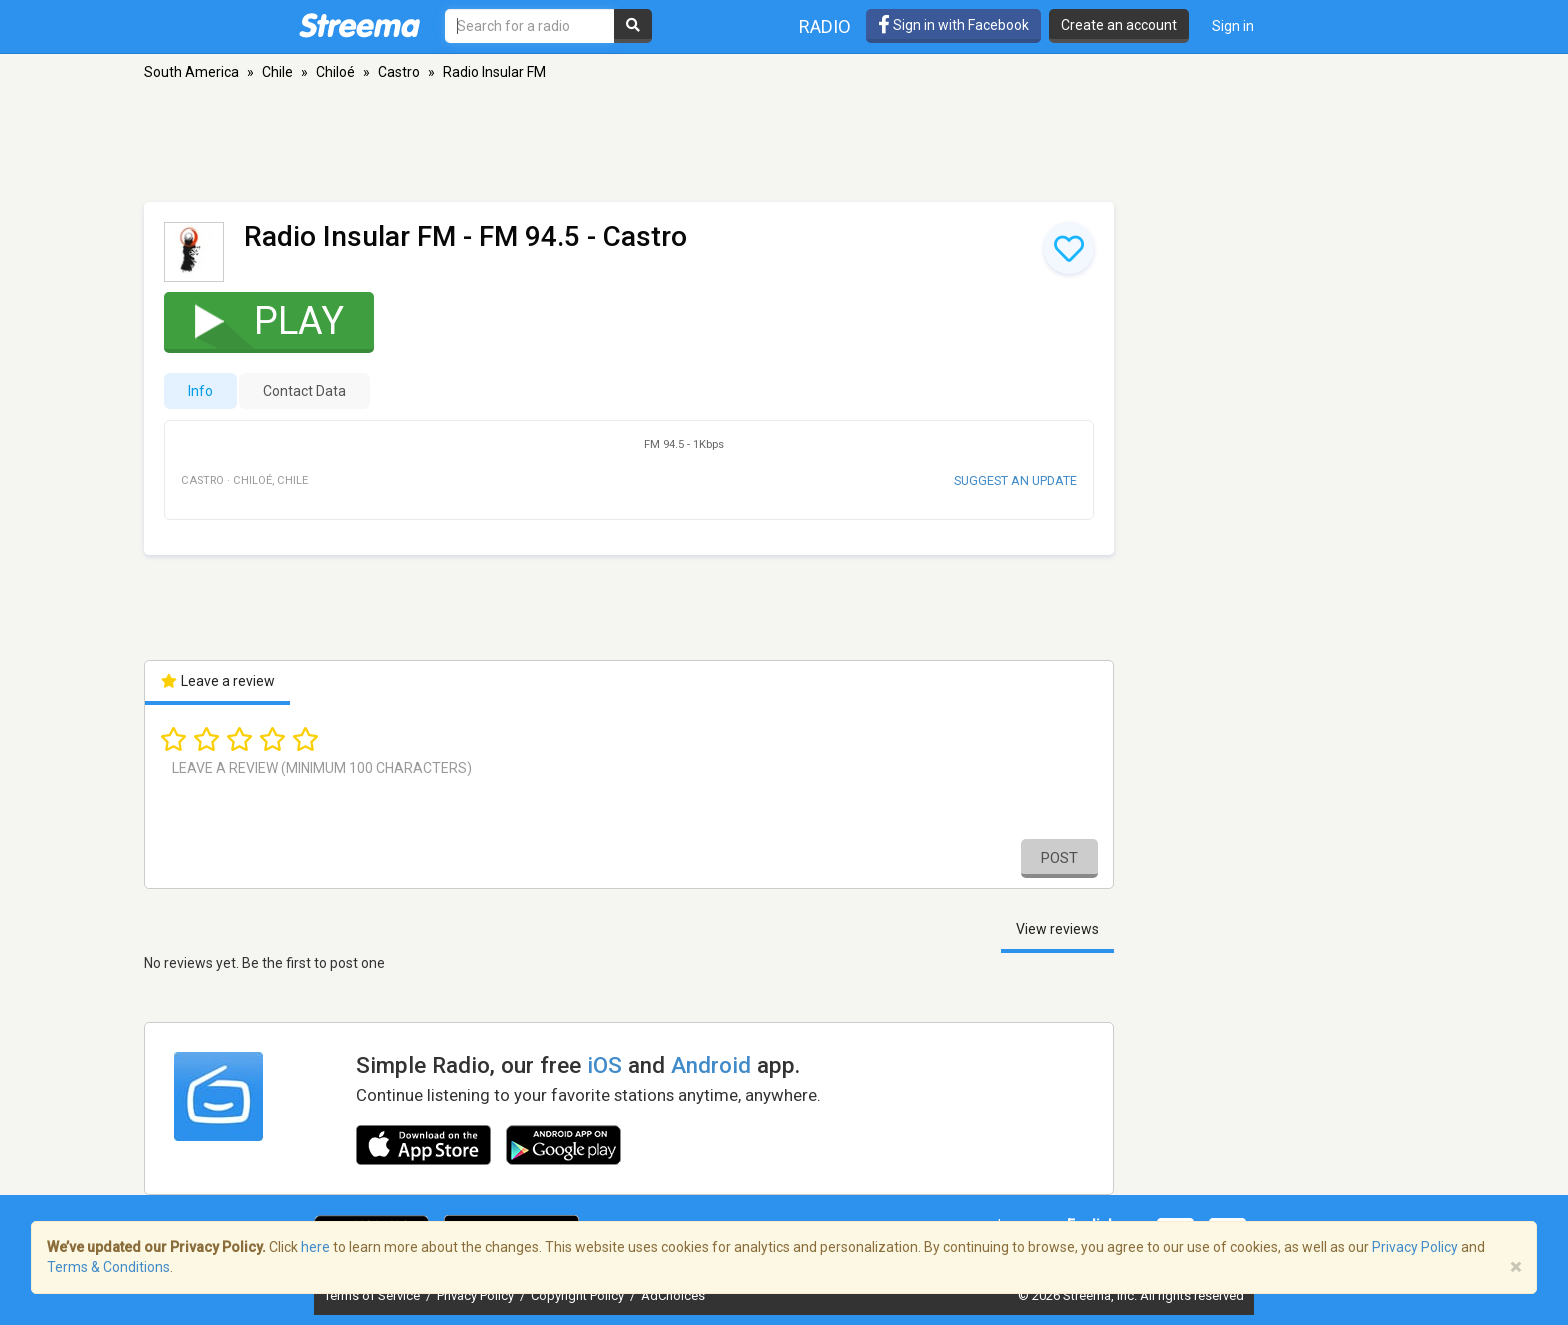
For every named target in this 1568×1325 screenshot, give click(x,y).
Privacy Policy (477, 1295)
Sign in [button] (1233, 26)
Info (200, 391)
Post (1059, 858)
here (315, 1247)
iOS (604, 1065)
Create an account (1119, 25)
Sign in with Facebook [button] (953, 25)
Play (256, 320)
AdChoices (673, 1295)
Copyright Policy (579, 1295)
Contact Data (304, 391)
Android (711, 1065)
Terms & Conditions (108, 1267)
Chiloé (335, 72)
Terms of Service (373, 1295)
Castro (399, 72)
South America (191, 72)
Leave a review (217, 681)
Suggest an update (1015, 480)
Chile (277, 72)
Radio (825, 26)
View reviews (1057, 929)
